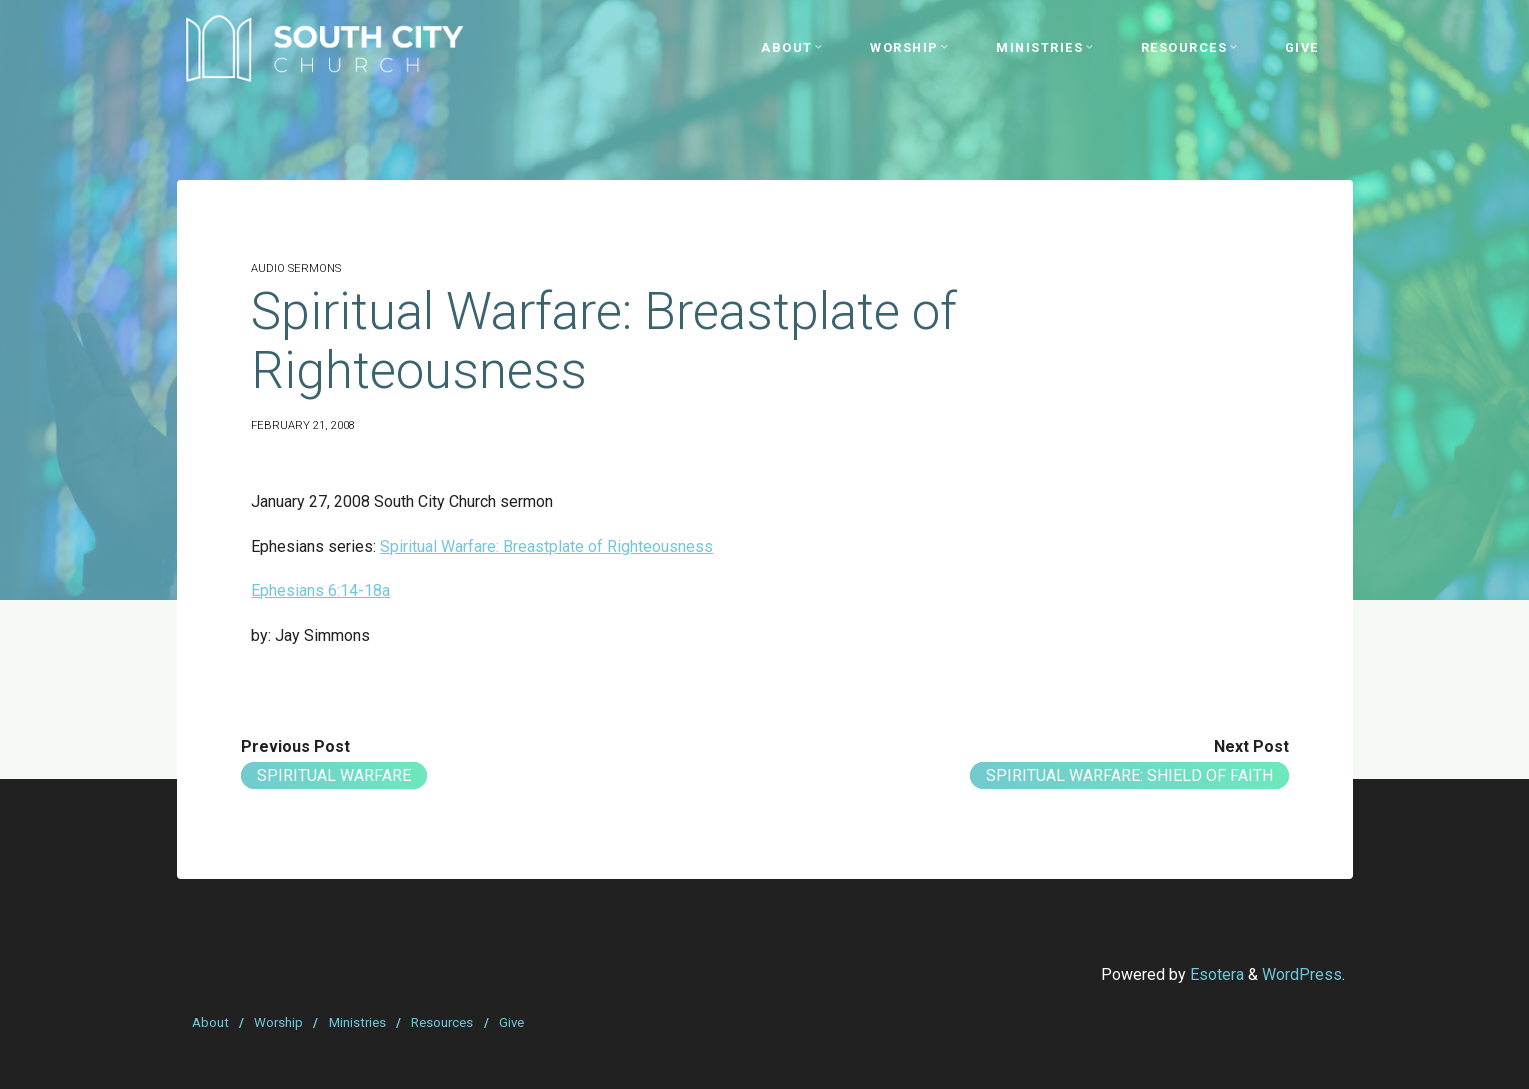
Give (511, 1022)
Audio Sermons (296, 268)
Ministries (357, 1022)
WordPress (1302, 974)
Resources (442, 1022)
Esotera (1215, 974)
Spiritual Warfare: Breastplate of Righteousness (546, 546)
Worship (278, 1022)
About (210, 1022)
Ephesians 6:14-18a (320, 590)
